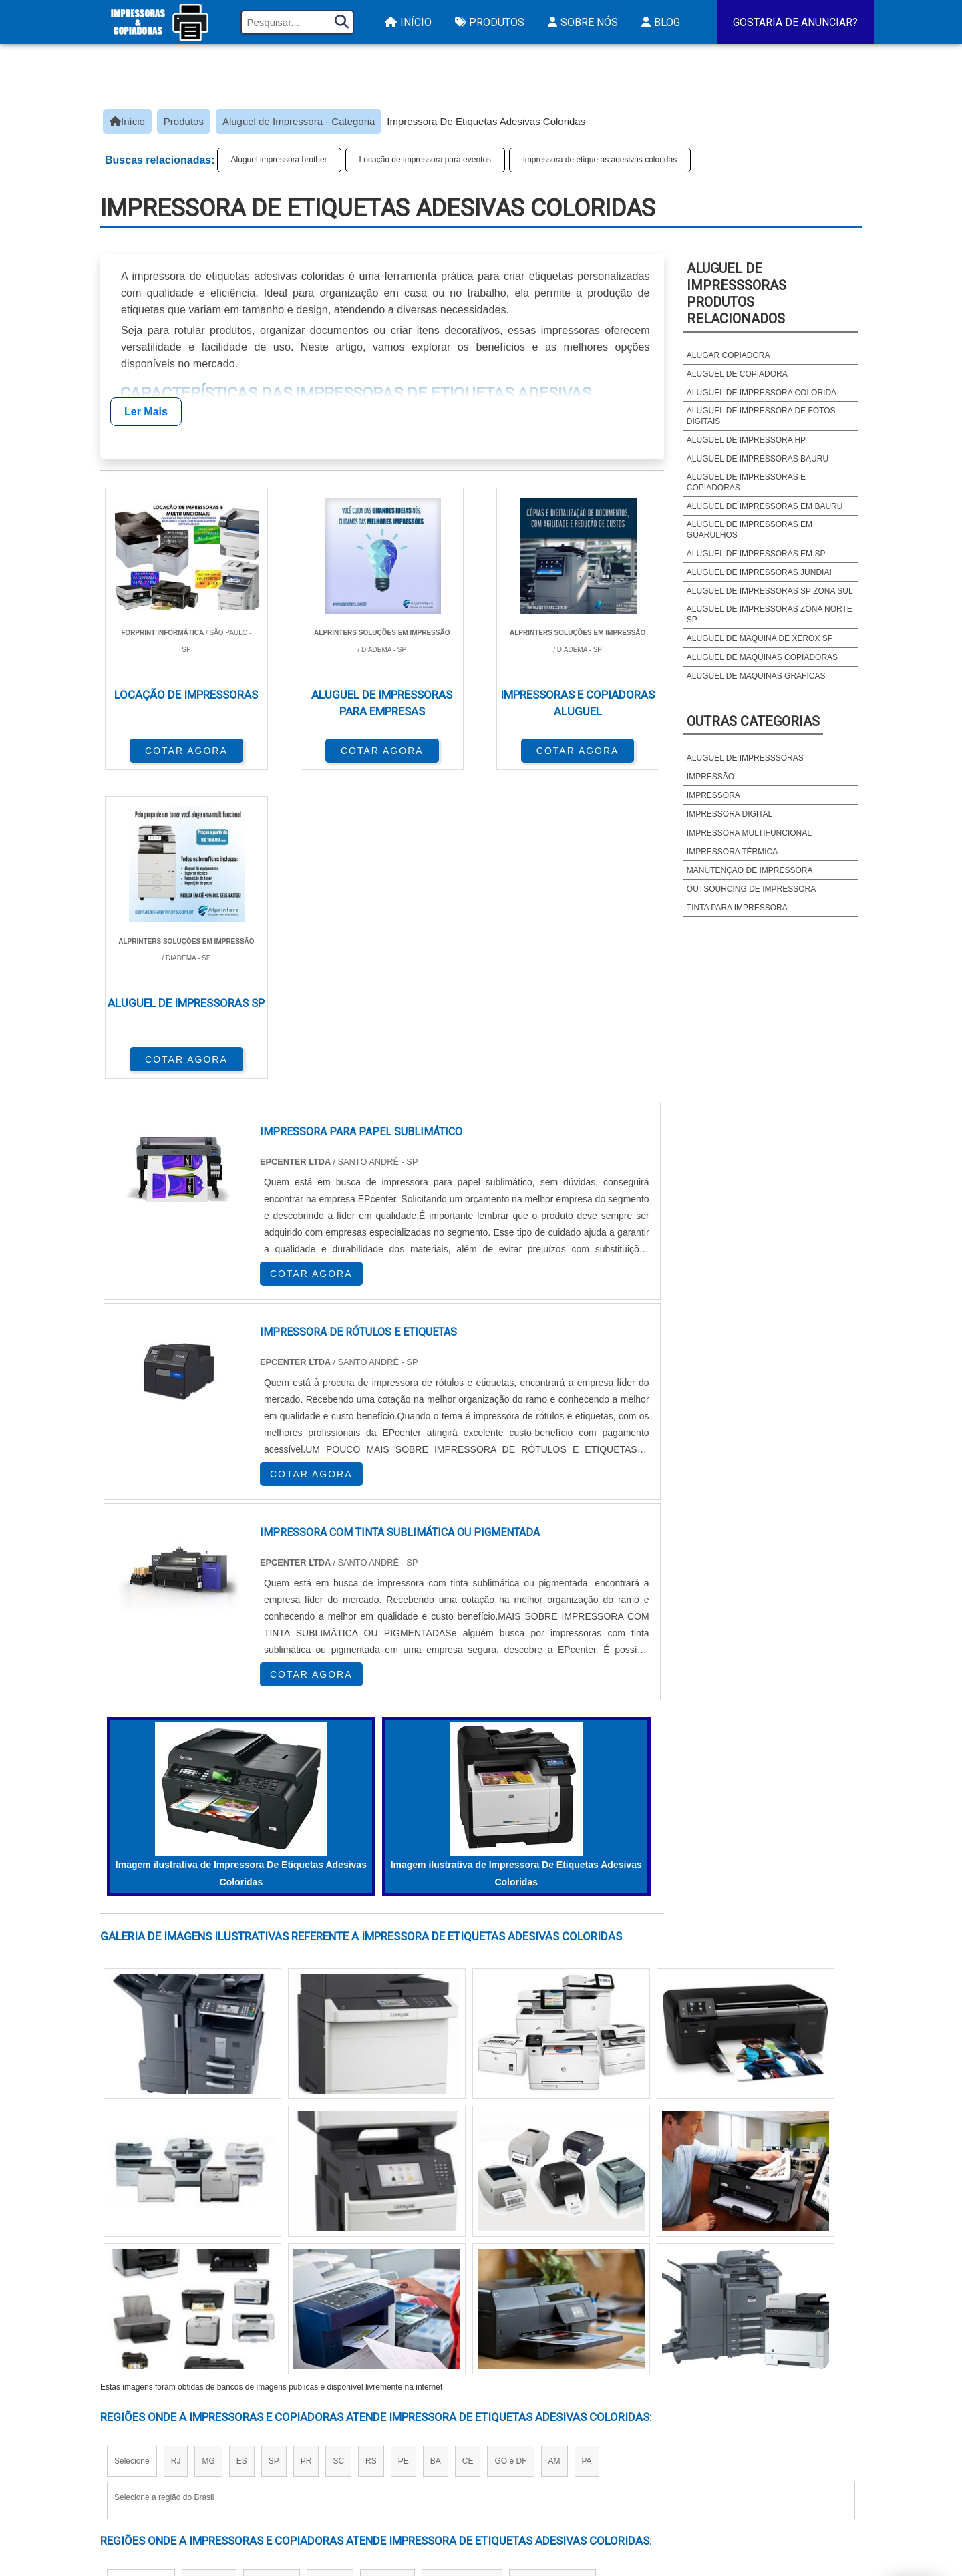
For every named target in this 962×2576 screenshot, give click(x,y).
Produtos (488, 22)
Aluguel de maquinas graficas (756, 676)
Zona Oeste (272, 2273)
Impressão (710, 776)
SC (338, 2150)
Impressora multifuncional (749, 833)
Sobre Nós (581, 22)
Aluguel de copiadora (737, 374)
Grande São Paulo (462, 2273)
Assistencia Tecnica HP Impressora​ (563, 2465)
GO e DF (510, 2150)
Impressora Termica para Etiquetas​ (564, 2430)
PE (403, 2150)
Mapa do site (770, 2448)
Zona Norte (209, 2273)
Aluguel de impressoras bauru (757, 459)
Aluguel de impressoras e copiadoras (746, 482)
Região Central (141, 2273)
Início (406, 22)
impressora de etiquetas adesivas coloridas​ (600, 159)
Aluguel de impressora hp (746, 440)
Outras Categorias (753, 721)
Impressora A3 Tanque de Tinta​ (551, 2413)
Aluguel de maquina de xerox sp (760, 638)
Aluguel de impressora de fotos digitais (761, 416)
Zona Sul (330, 2273)
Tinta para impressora (737, 907)
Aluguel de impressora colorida (761, 392)
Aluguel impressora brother (279, 159)
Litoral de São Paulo (552, 2273)
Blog (659, 22)
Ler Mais (146, 411)
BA (435, 2150)
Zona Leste (387, 2273)
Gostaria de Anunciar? (795, 22)
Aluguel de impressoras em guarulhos (749, 530)
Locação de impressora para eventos (425, 159)
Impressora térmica (732, 851)
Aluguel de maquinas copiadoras (762, 657)
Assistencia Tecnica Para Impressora (568, 2447)
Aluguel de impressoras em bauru (765, 506)
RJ (176, 2150)
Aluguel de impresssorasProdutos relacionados (736, 293)
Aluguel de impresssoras (745, 758)
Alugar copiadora (728, 355)
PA (587, 2150)
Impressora (713, 795)
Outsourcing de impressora (751, 889)
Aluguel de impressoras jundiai (759, 572)
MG (208, 2150)
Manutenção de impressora (750, 870)
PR (306, 2150)
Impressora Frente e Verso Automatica (574, 2482)
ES (241, 2150)
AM (554, 2150)
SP (274, 2150)
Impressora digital (729, 814)
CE (468, 2150)
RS (371, 2150)
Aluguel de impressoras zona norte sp (769, 614)
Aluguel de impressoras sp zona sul (770, 591)
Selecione (132, 2150)
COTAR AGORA (170, 748)
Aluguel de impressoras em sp (756, 553)
